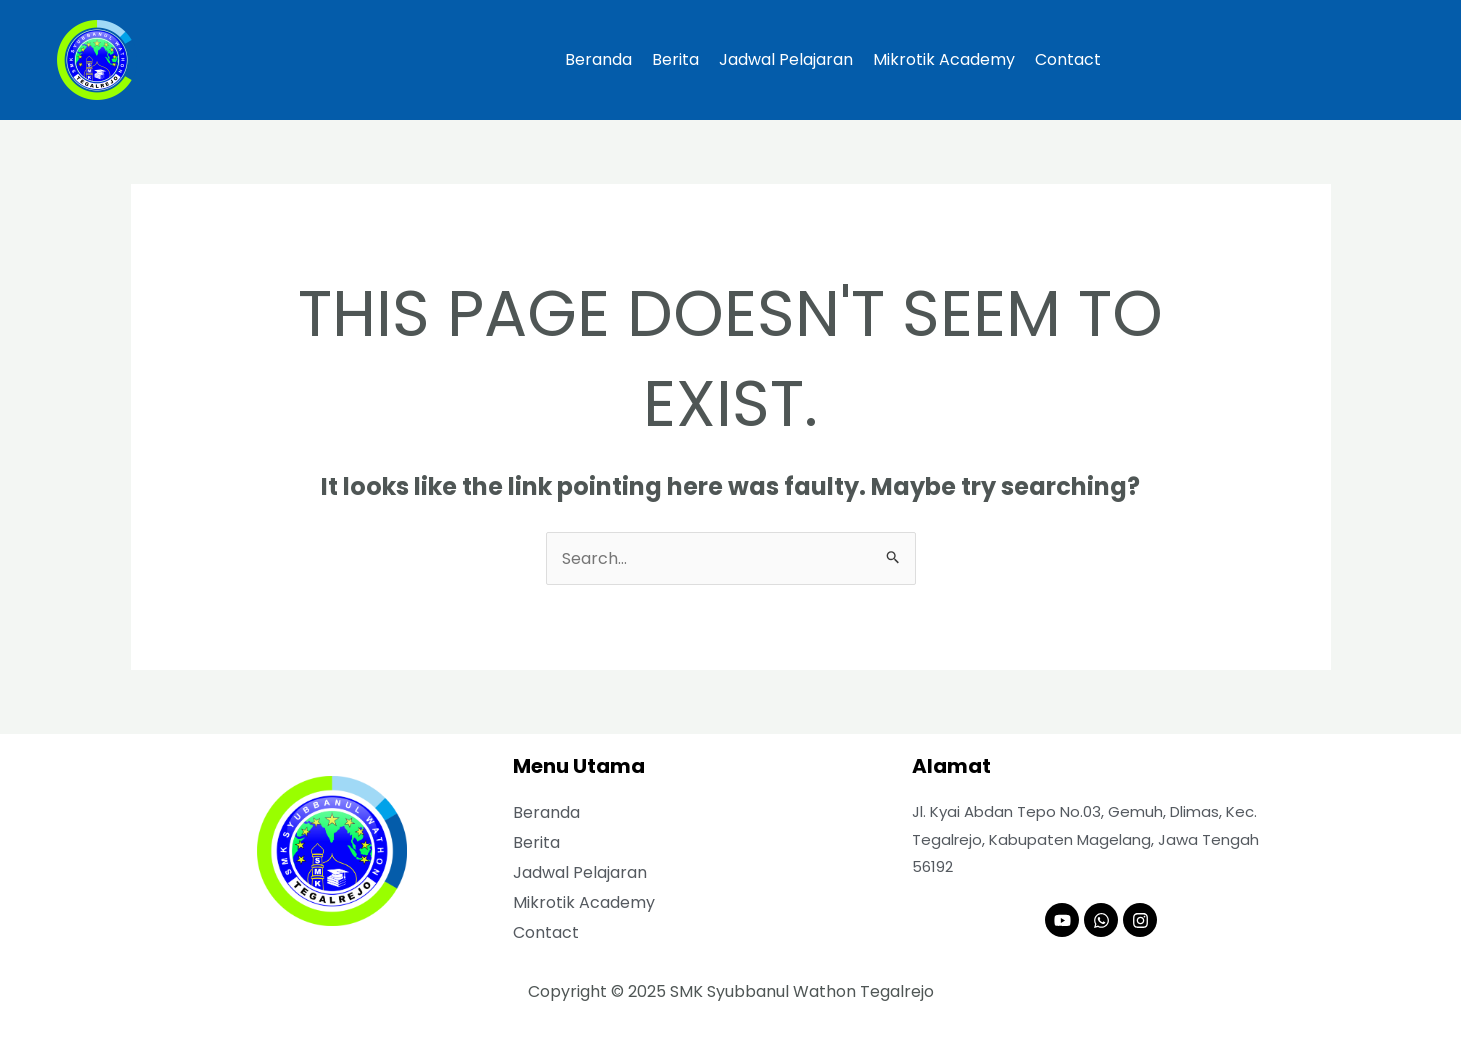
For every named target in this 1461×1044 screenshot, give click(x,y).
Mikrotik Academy (944, 59)
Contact (1068, 59)
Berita (675, 59)
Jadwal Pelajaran (786, 59)
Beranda (598, 59)
